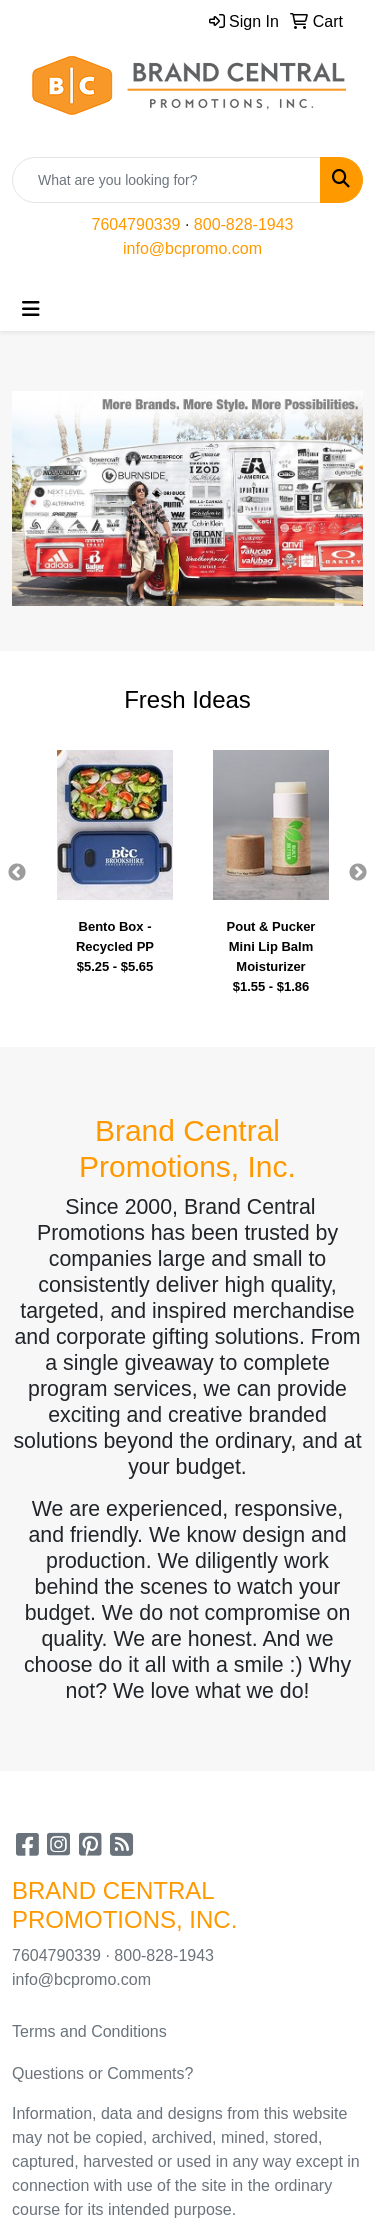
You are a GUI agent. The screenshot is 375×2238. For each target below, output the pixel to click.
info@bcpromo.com (192, 248)
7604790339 (136, 224)
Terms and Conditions (89, 2031)
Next (358, 873)
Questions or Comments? (102, 2073)
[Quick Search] (166, 180)
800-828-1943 (244, 224)
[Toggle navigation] (31, 309)
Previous (17, 873)
